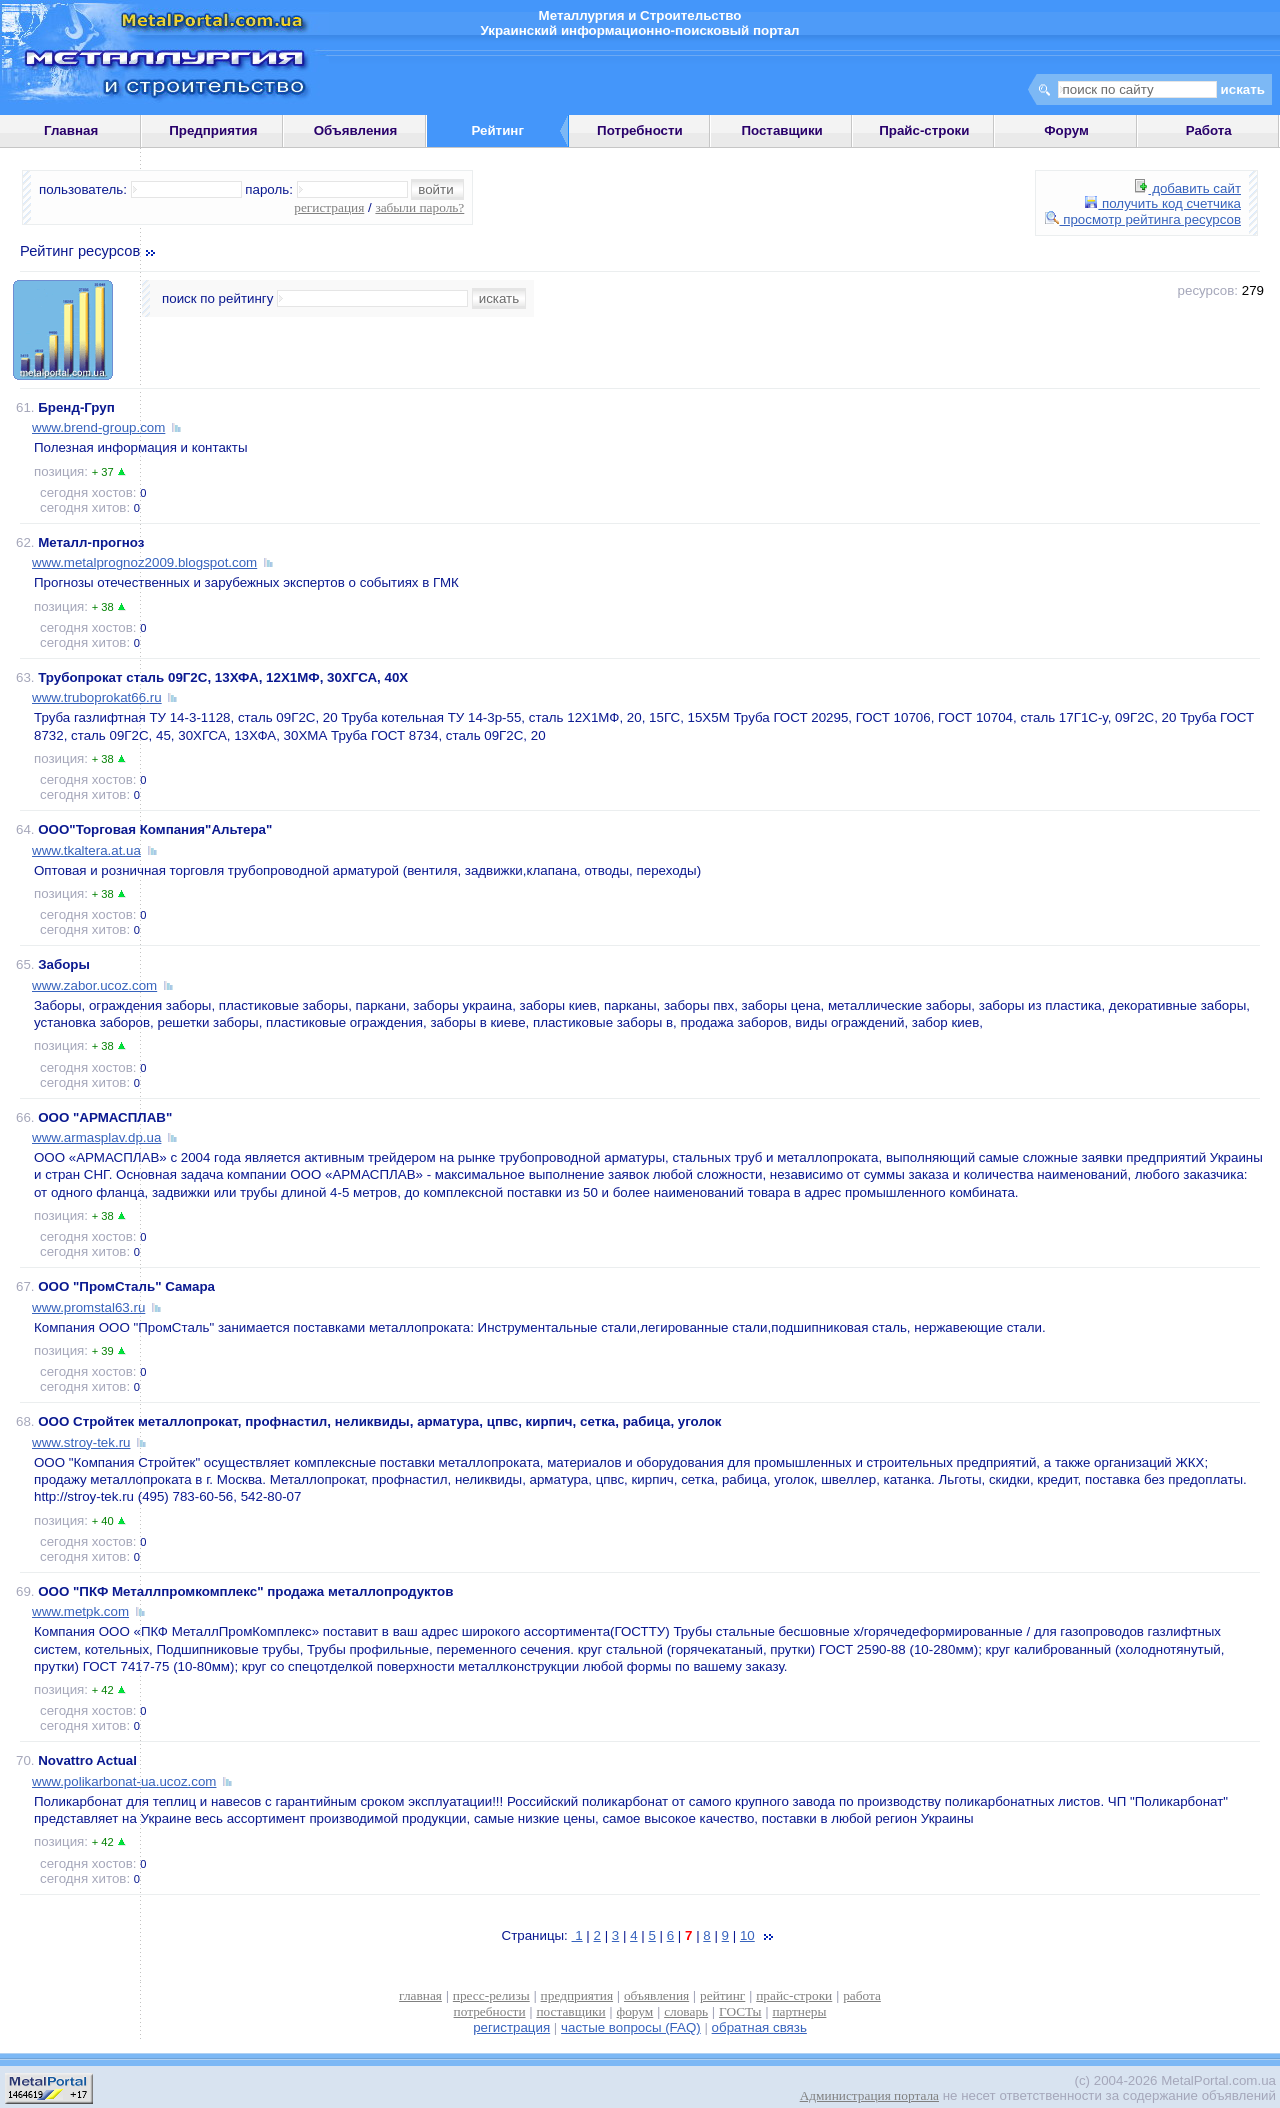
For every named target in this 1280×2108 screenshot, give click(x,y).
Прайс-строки (924, 130)
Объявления (356, 130)
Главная (71, 130)
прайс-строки (794, 1995)
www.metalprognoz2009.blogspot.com (144, 562)
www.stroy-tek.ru (81, 1442)
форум (635, 2011)
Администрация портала (869, 2095)
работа (862, 1995)
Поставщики (781, 130)
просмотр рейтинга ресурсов (1143, 219)
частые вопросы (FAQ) (631, 2027)
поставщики (570, 2011)
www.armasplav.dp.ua (96, 1137)
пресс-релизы (491, 1995)
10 (747, 1935)
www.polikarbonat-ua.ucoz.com (124, 1781)
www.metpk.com (80, 1611)
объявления (656, 1995)
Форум (1066, 130)
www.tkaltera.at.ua (86, 850)
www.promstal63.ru (88, 1307)
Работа (1209, 130)
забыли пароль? (419, 207)
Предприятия (213, 130)
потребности (490, 2011)
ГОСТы (740, 2011)
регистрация (329, 207)
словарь (686, 2011)
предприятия (577, 1995)
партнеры (799, 2011)
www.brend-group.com (98, 427)
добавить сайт (1188, 188)
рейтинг (722, 1995)
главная (420, 1995)
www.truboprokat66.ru (97, 697)
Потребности (640, 130)
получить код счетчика (1163, 203)
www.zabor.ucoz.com (94, 985)
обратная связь (759, 2027)
